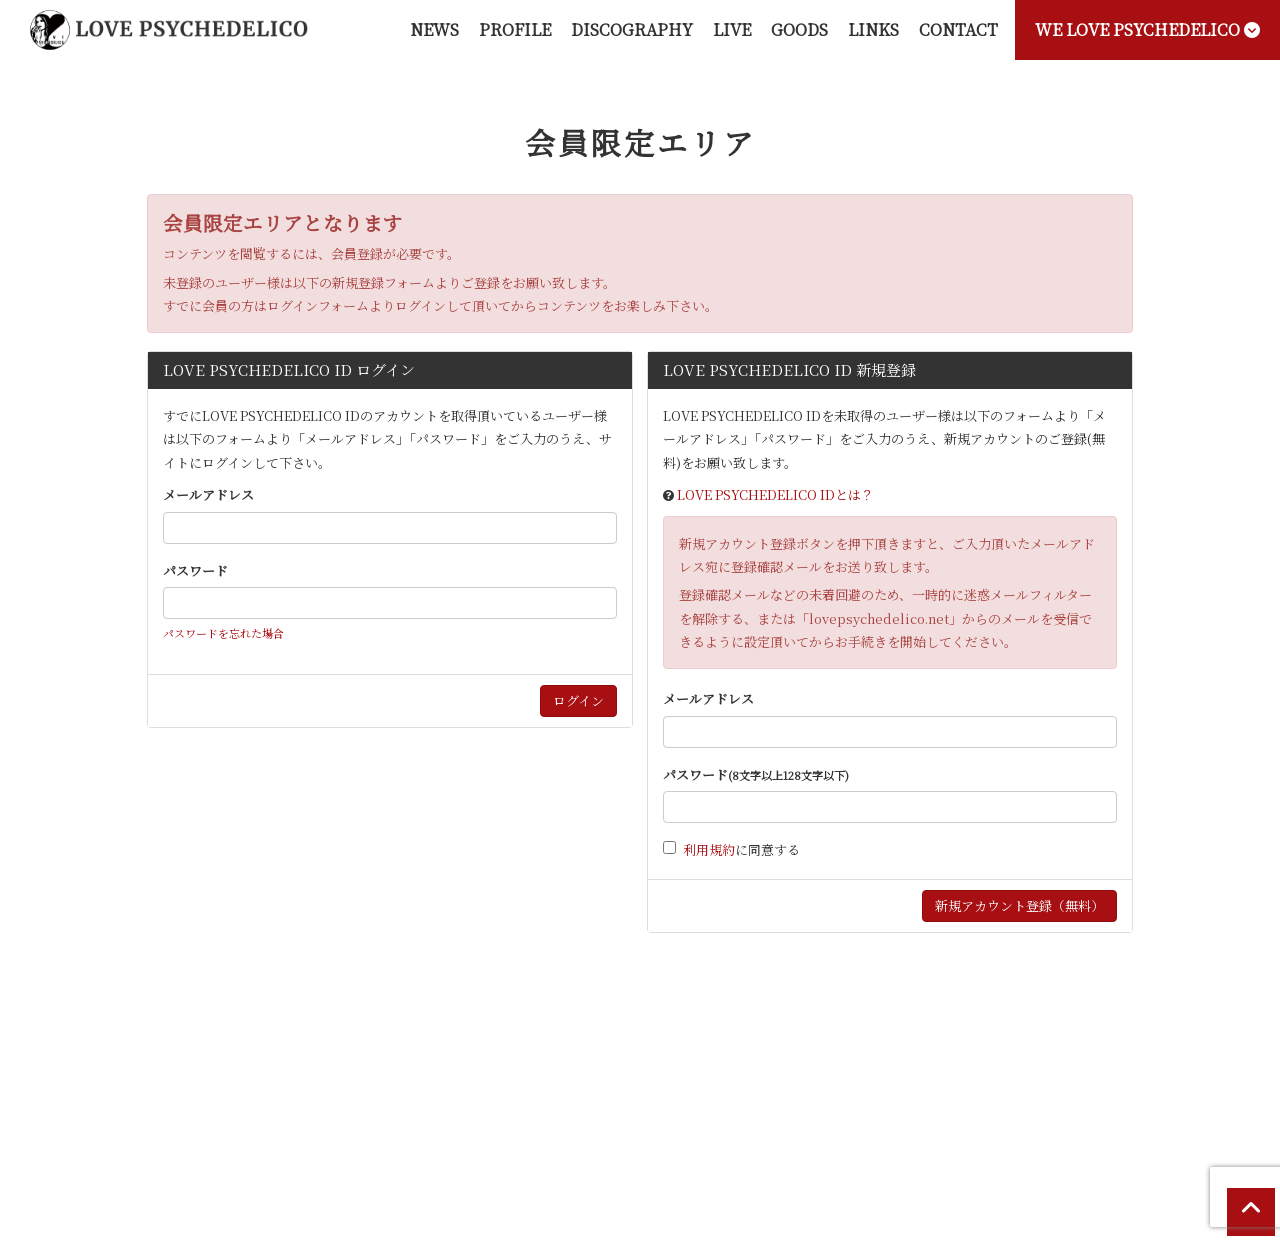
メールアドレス (208, 494)
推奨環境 (971, 1071)
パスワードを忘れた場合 (223, 633)
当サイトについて (174, 1071)
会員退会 (1149, 1071)
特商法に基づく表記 (620, 1071)
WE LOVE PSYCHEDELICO (1147, 29)
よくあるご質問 (1060, 1071)
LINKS (873, 29)
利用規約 (709, 849)
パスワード (195, 570)
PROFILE (515, 29)
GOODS (799, 29)
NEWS (434, 29)
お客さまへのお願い (870, 1071)
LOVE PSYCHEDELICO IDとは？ (775, 494)
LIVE (732, 29)
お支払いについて (293, 1071)
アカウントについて (418, 1071)
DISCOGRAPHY (632, 29)
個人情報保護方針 (745, 1071)
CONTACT (958, 29)
